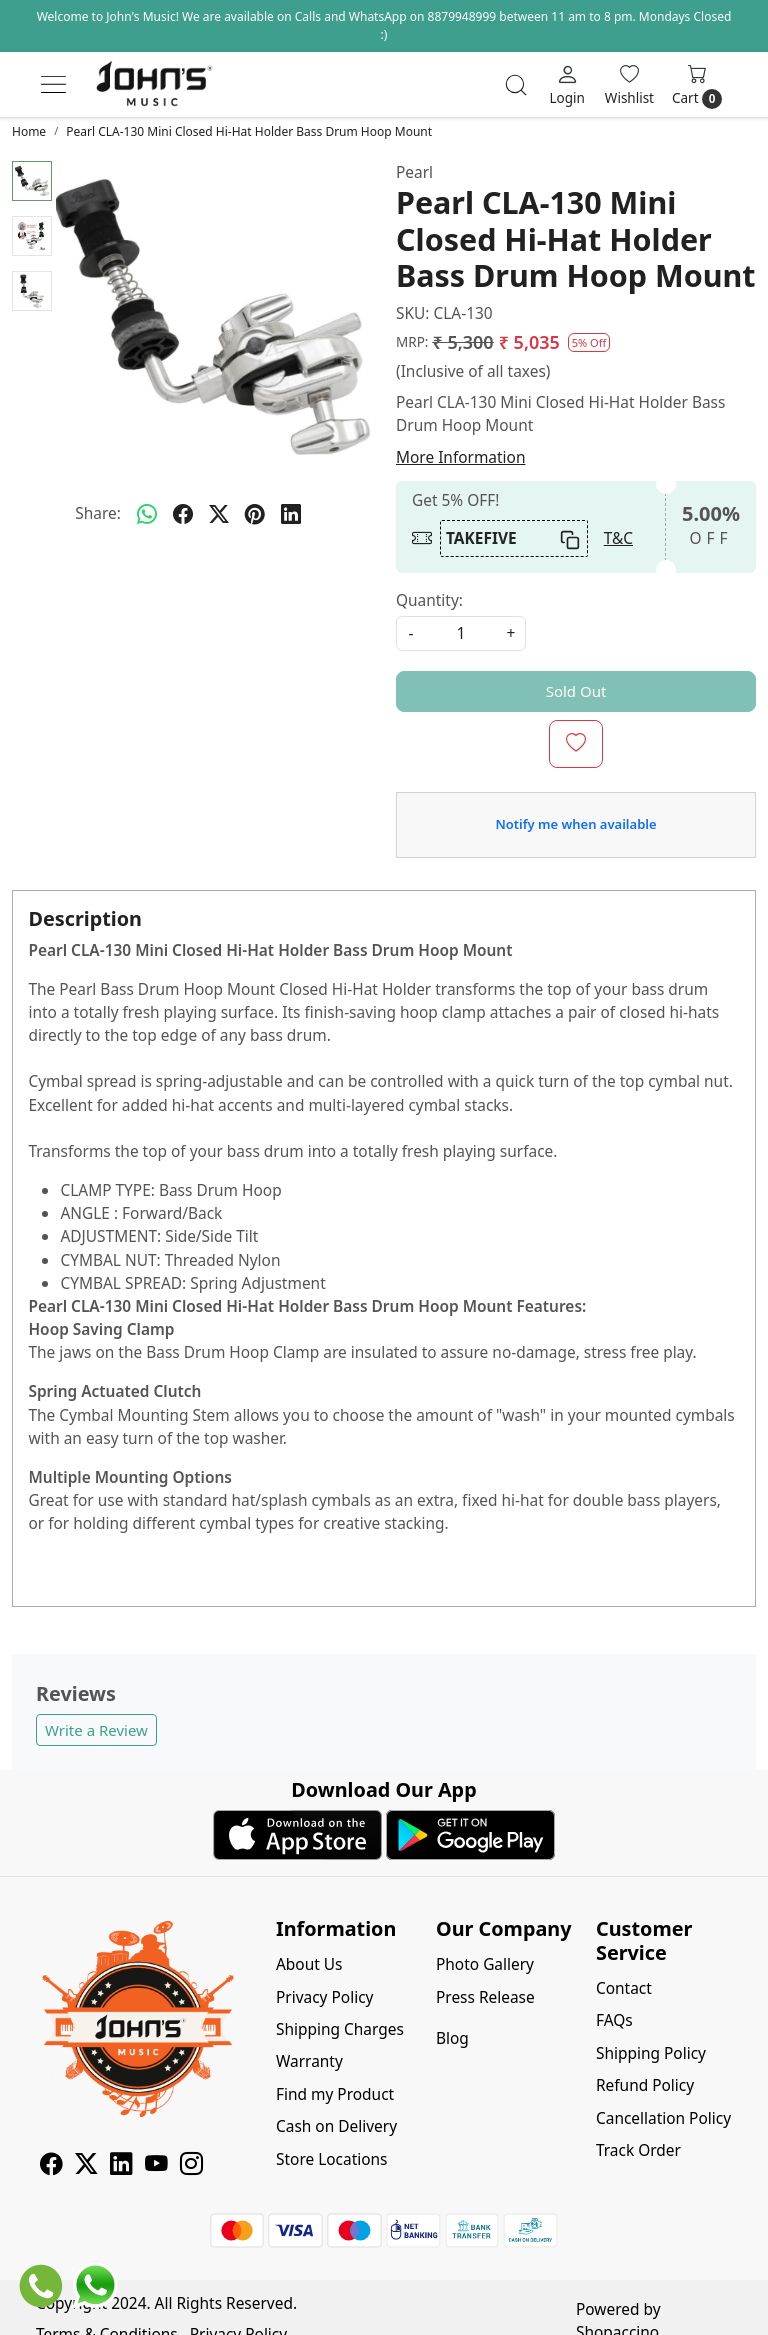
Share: (98, 513)
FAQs (614, 2020)
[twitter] (219, 514)
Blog (452, 2038)
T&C (618, 538)
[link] (516, 85)
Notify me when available (575, 824)
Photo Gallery (485, 1964)
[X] (86, 2166)
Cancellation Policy (663, 2118)
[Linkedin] (121, 2166)
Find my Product (335, 2094)
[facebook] (183, 514)
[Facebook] (51, 2166)
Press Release (485, 1997)
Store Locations (332, 2159)
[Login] (566, 84)
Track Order (638, 2150)
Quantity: (429, 600)
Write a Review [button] (96, 1730)
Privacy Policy (324, 1997)
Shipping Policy (651, 2053)
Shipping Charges (340, 2029)
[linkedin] (291, 514)
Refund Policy (645, 2085)
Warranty (309, 2061)
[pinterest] (255, 514)
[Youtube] (156, 2166)
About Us (309, 1964)
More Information (460, 457)
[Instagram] (191, 2166)
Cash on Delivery (336, 2126)
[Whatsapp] (147, 514)
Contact (624, 1988)
